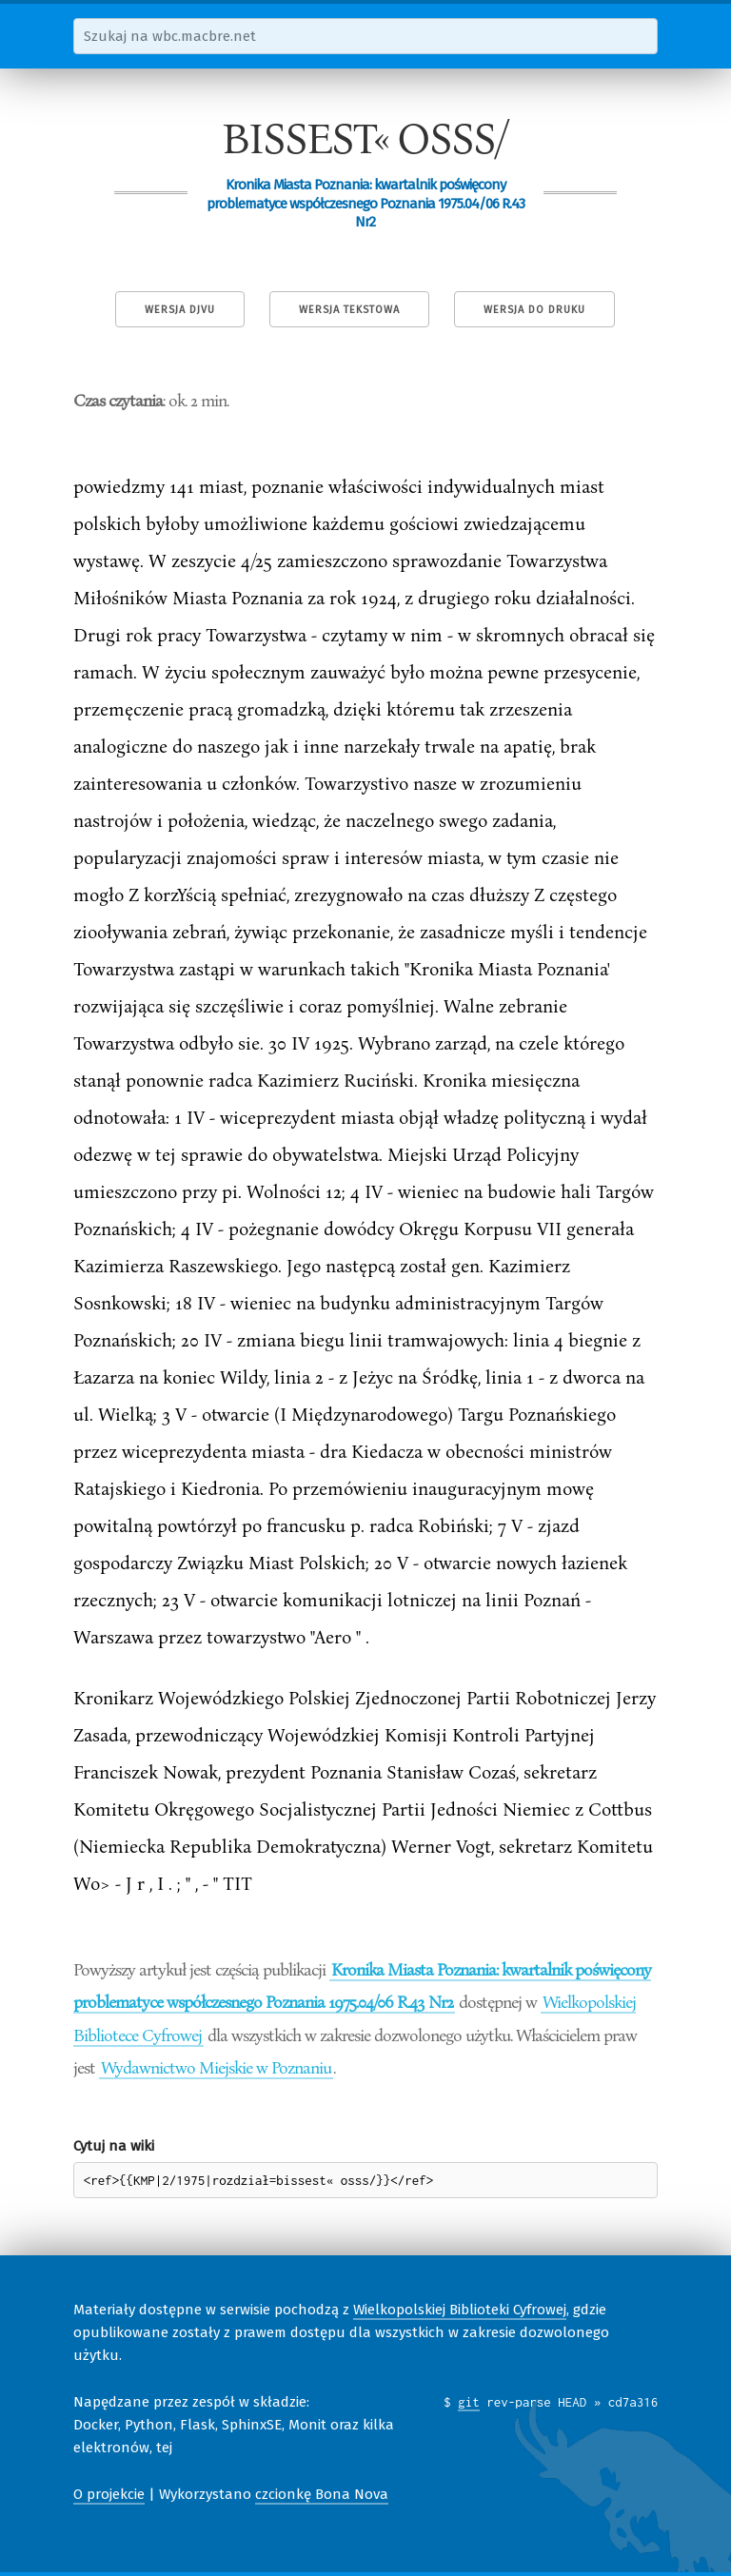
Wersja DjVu (180, 310)
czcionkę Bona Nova (321, 2494)
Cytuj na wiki (113, 2145)
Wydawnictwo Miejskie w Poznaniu (216, 2066)
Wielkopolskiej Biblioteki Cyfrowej (459, 2309)
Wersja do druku (534, 310)
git (469, 2401)
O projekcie (109, 2494)
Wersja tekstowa (349, 310)
